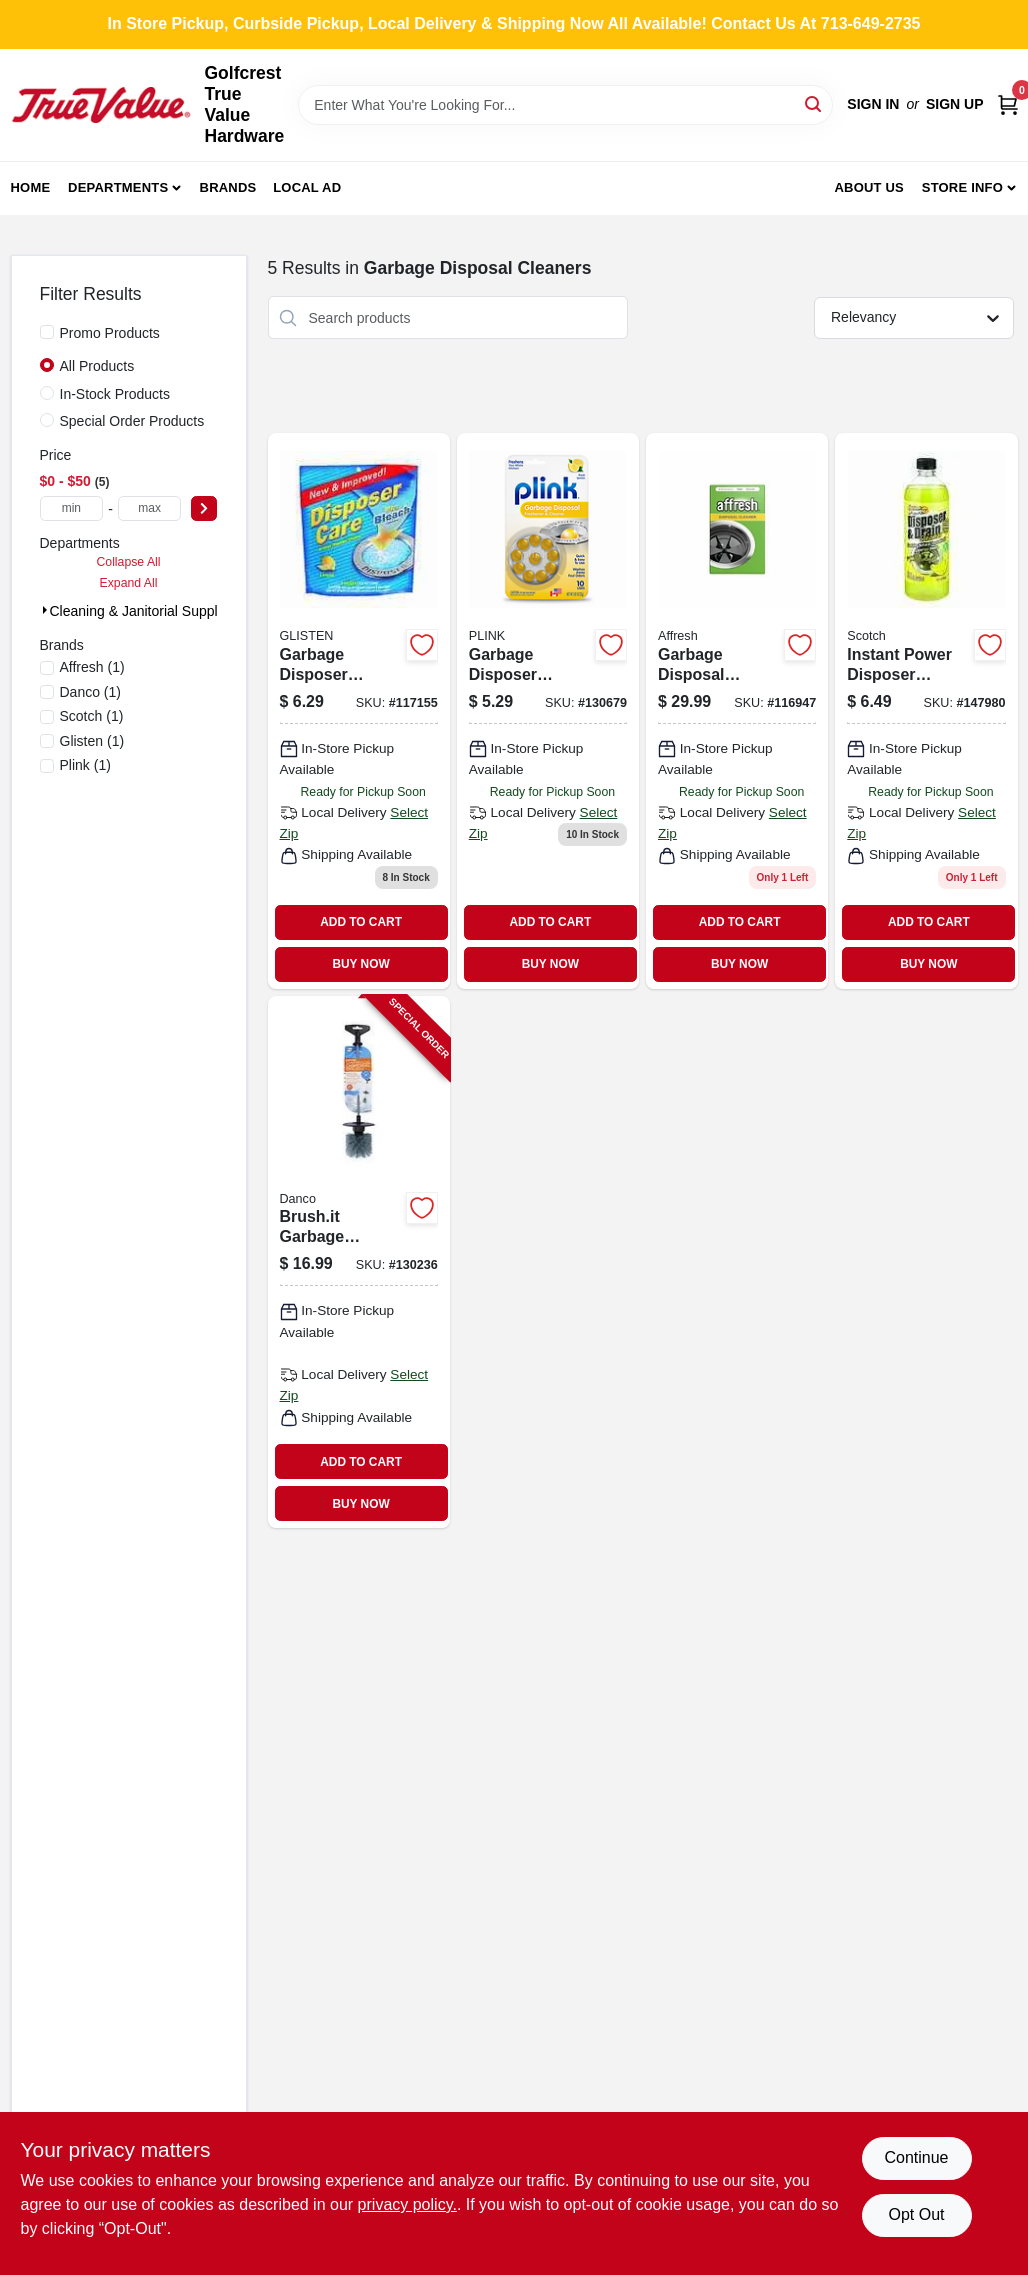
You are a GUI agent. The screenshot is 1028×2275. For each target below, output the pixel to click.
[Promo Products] (47, 332)
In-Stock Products (115, 394)
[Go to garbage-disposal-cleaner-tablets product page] (737, 710)
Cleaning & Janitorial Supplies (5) (153, 611)
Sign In (873, 104)
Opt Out (916, 2214)
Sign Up (955, 104)
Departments (118, 187)
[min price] (72, 508)
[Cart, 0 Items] (1008, 104)
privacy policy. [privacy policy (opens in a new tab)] (407, 2204)
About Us (869, 187)
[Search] (814, 103)
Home (31, 187)
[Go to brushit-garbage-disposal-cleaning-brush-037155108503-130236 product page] (359, 1262)
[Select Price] (204, 508)
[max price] (150, 508)
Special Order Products (132, 421)
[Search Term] (565, 105)
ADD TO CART (361, 922)
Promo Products (110, 333)
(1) (92, 667)
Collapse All (128, 562)
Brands (228, 187)
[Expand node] (45, 610)
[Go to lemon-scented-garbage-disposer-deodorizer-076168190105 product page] (548, 710)
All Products (97, 366)
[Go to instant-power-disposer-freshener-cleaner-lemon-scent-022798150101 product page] (926, 710)
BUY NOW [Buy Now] (360, 964)
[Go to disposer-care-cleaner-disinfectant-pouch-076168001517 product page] (359, 710)
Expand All (129, 583)
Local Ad (307, 187)
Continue (916, 2157)
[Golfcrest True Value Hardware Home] (101, 105)
